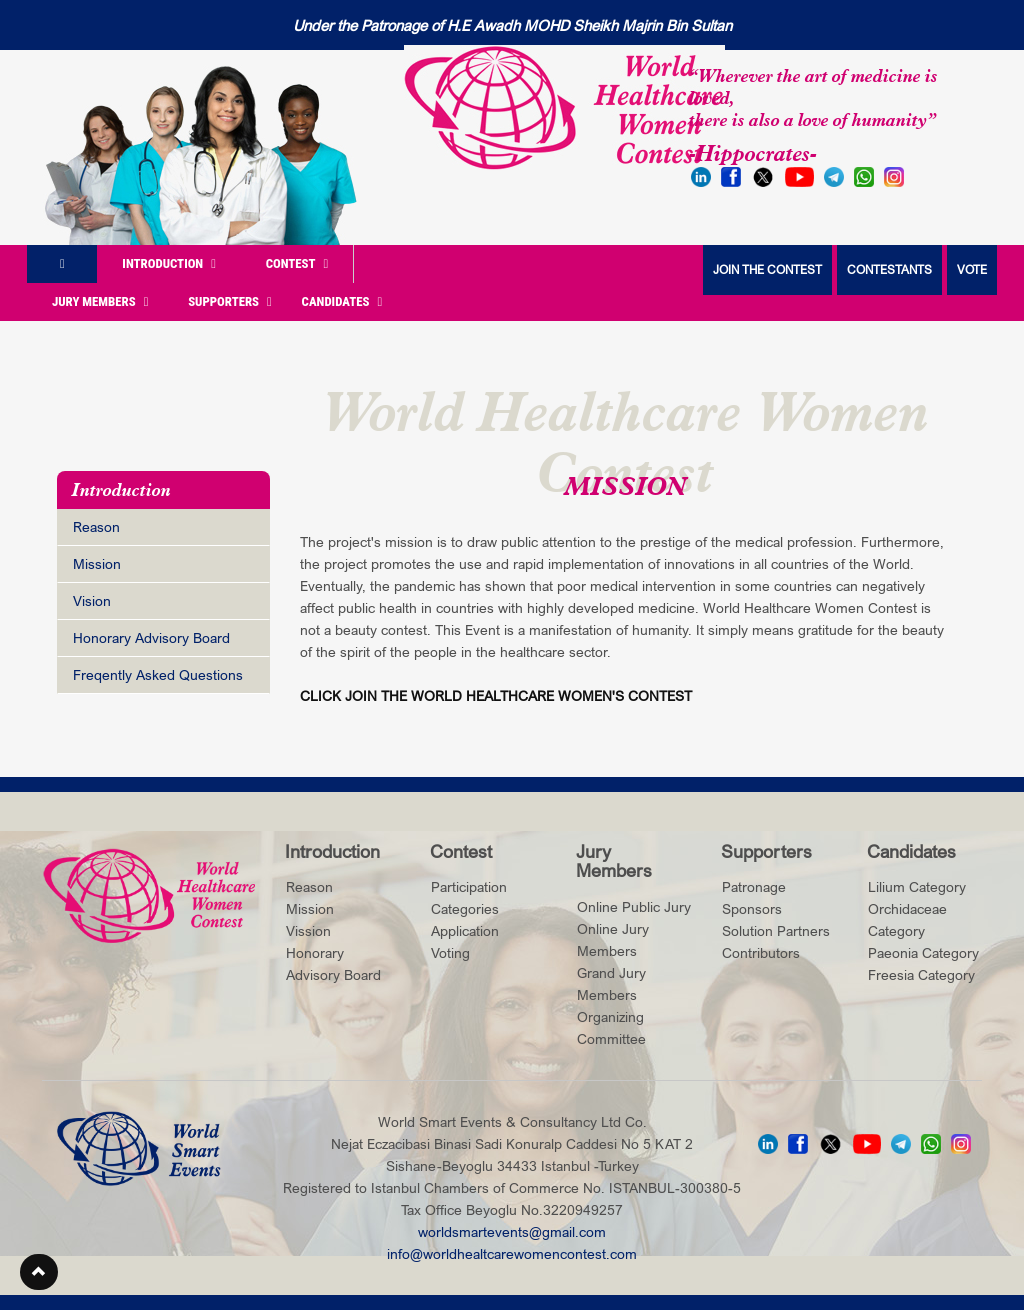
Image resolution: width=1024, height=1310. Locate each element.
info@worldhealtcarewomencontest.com (512, 1253)
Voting (450, 952)
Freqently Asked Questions (158, 674)
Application (465, 930)
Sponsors (752, 908)
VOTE (972, 269)
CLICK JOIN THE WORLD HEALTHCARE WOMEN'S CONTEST (496, 695)
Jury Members (100, 301)
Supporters (230, 301)
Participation (469, 886)
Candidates (342, 301)
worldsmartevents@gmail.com (512, 1231)
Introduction (169, 263)
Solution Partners (776, 930)
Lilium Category (917, 886)
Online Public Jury (634, 906)
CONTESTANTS (889, 269)
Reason (96, 526)
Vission (308, 930)
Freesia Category (921, 974)
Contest (297, 263)
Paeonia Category (923, 952)
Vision (92, 600)
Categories (465, 908)
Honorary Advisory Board (151, 637)
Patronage (754, 886)
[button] (39, 1272)
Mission (97, 563)
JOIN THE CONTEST (767, 269)
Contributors (761, 952)
